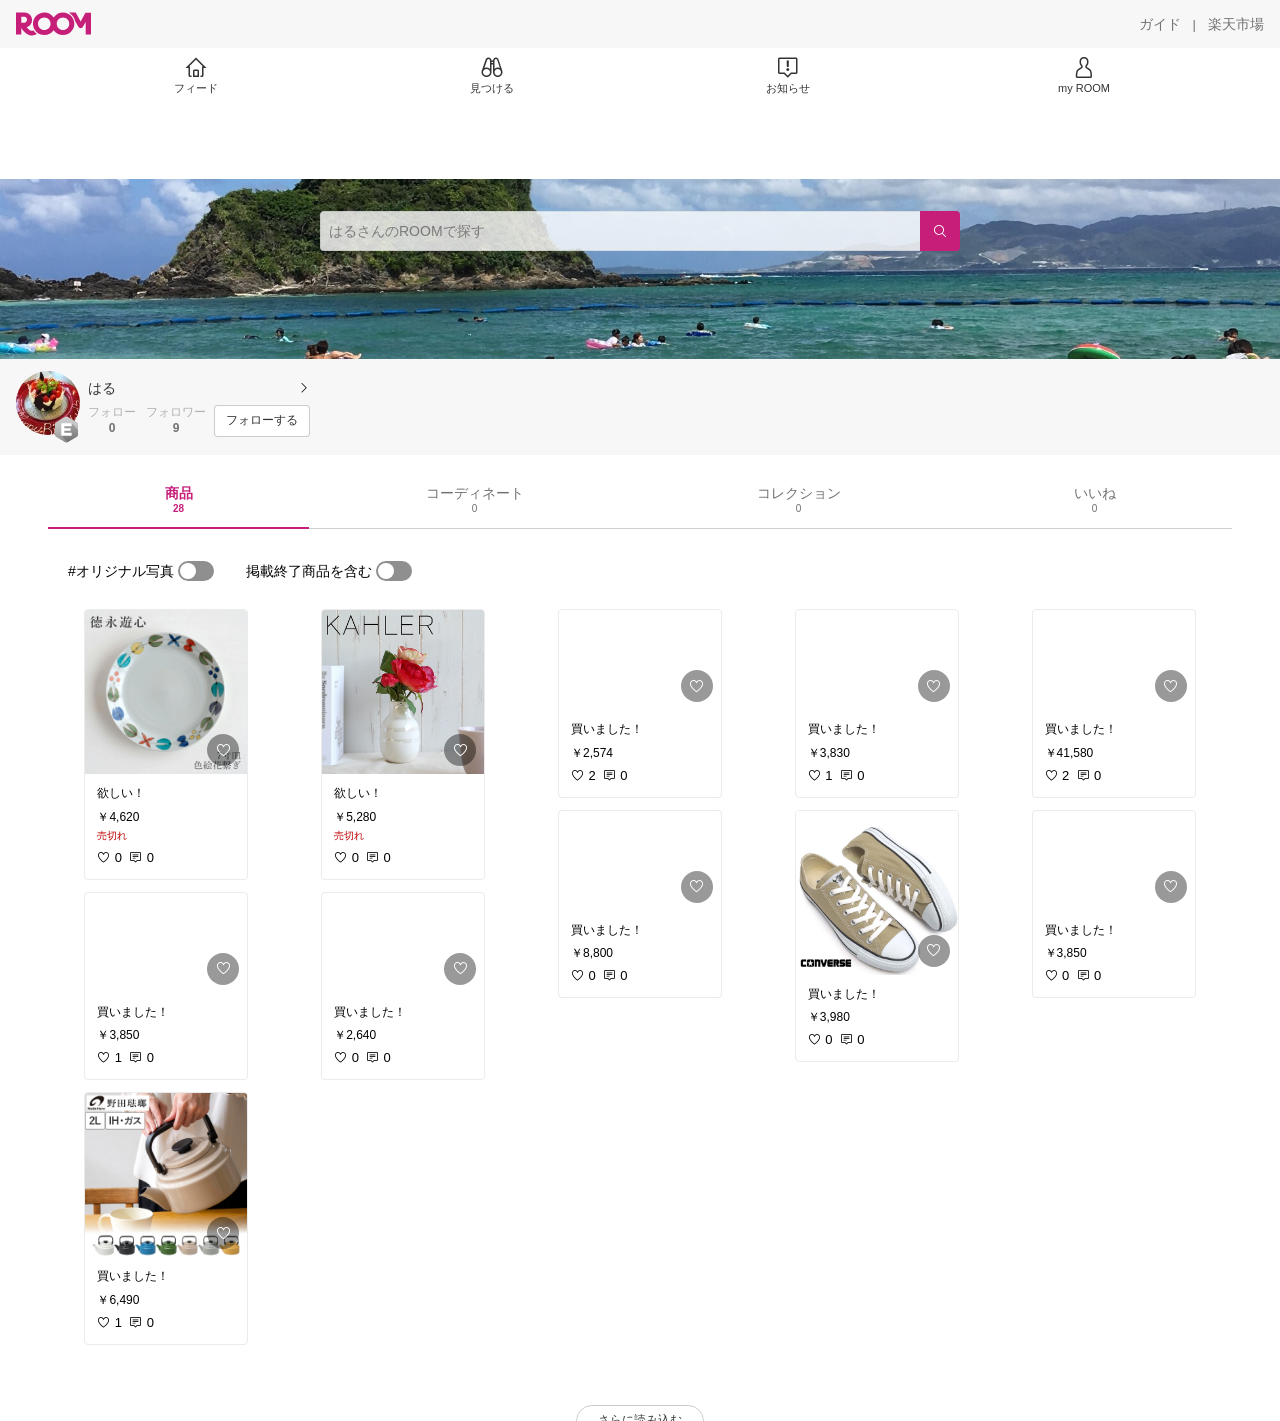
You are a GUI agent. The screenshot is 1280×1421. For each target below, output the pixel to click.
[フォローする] (262, 421)
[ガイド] (1160, 24)
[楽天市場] (1236, 24)
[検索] (940, 231)
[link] (166, 692)
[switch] (196, 571)
